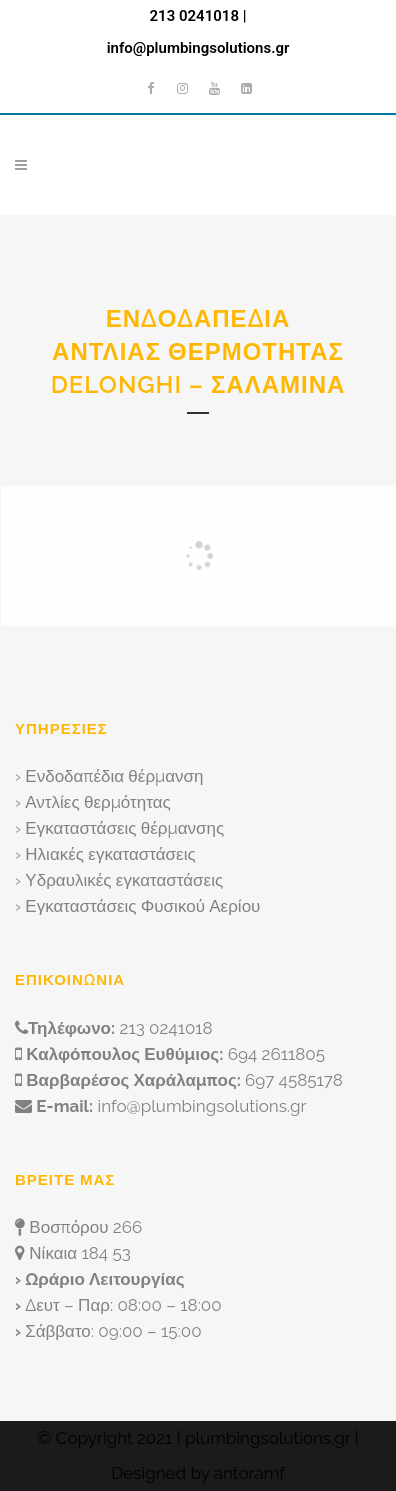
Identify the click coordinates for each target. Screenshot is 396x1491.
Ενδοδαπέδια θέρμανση (114, 776)
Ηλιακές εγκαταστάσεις (110, 854)
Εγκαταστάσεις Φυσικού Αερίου (142, 906)
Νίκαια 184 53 (79, 1253)
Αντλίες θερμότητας (97, 802)
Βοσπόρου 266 (85, 1227)
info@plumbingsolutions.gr (198, 48)
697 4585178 (294, 1080)
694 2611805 (276, 1054)
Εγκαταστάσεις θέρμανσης (124, 828)
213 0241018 (194, 16)
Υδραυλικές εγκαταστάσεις (124, 880)
